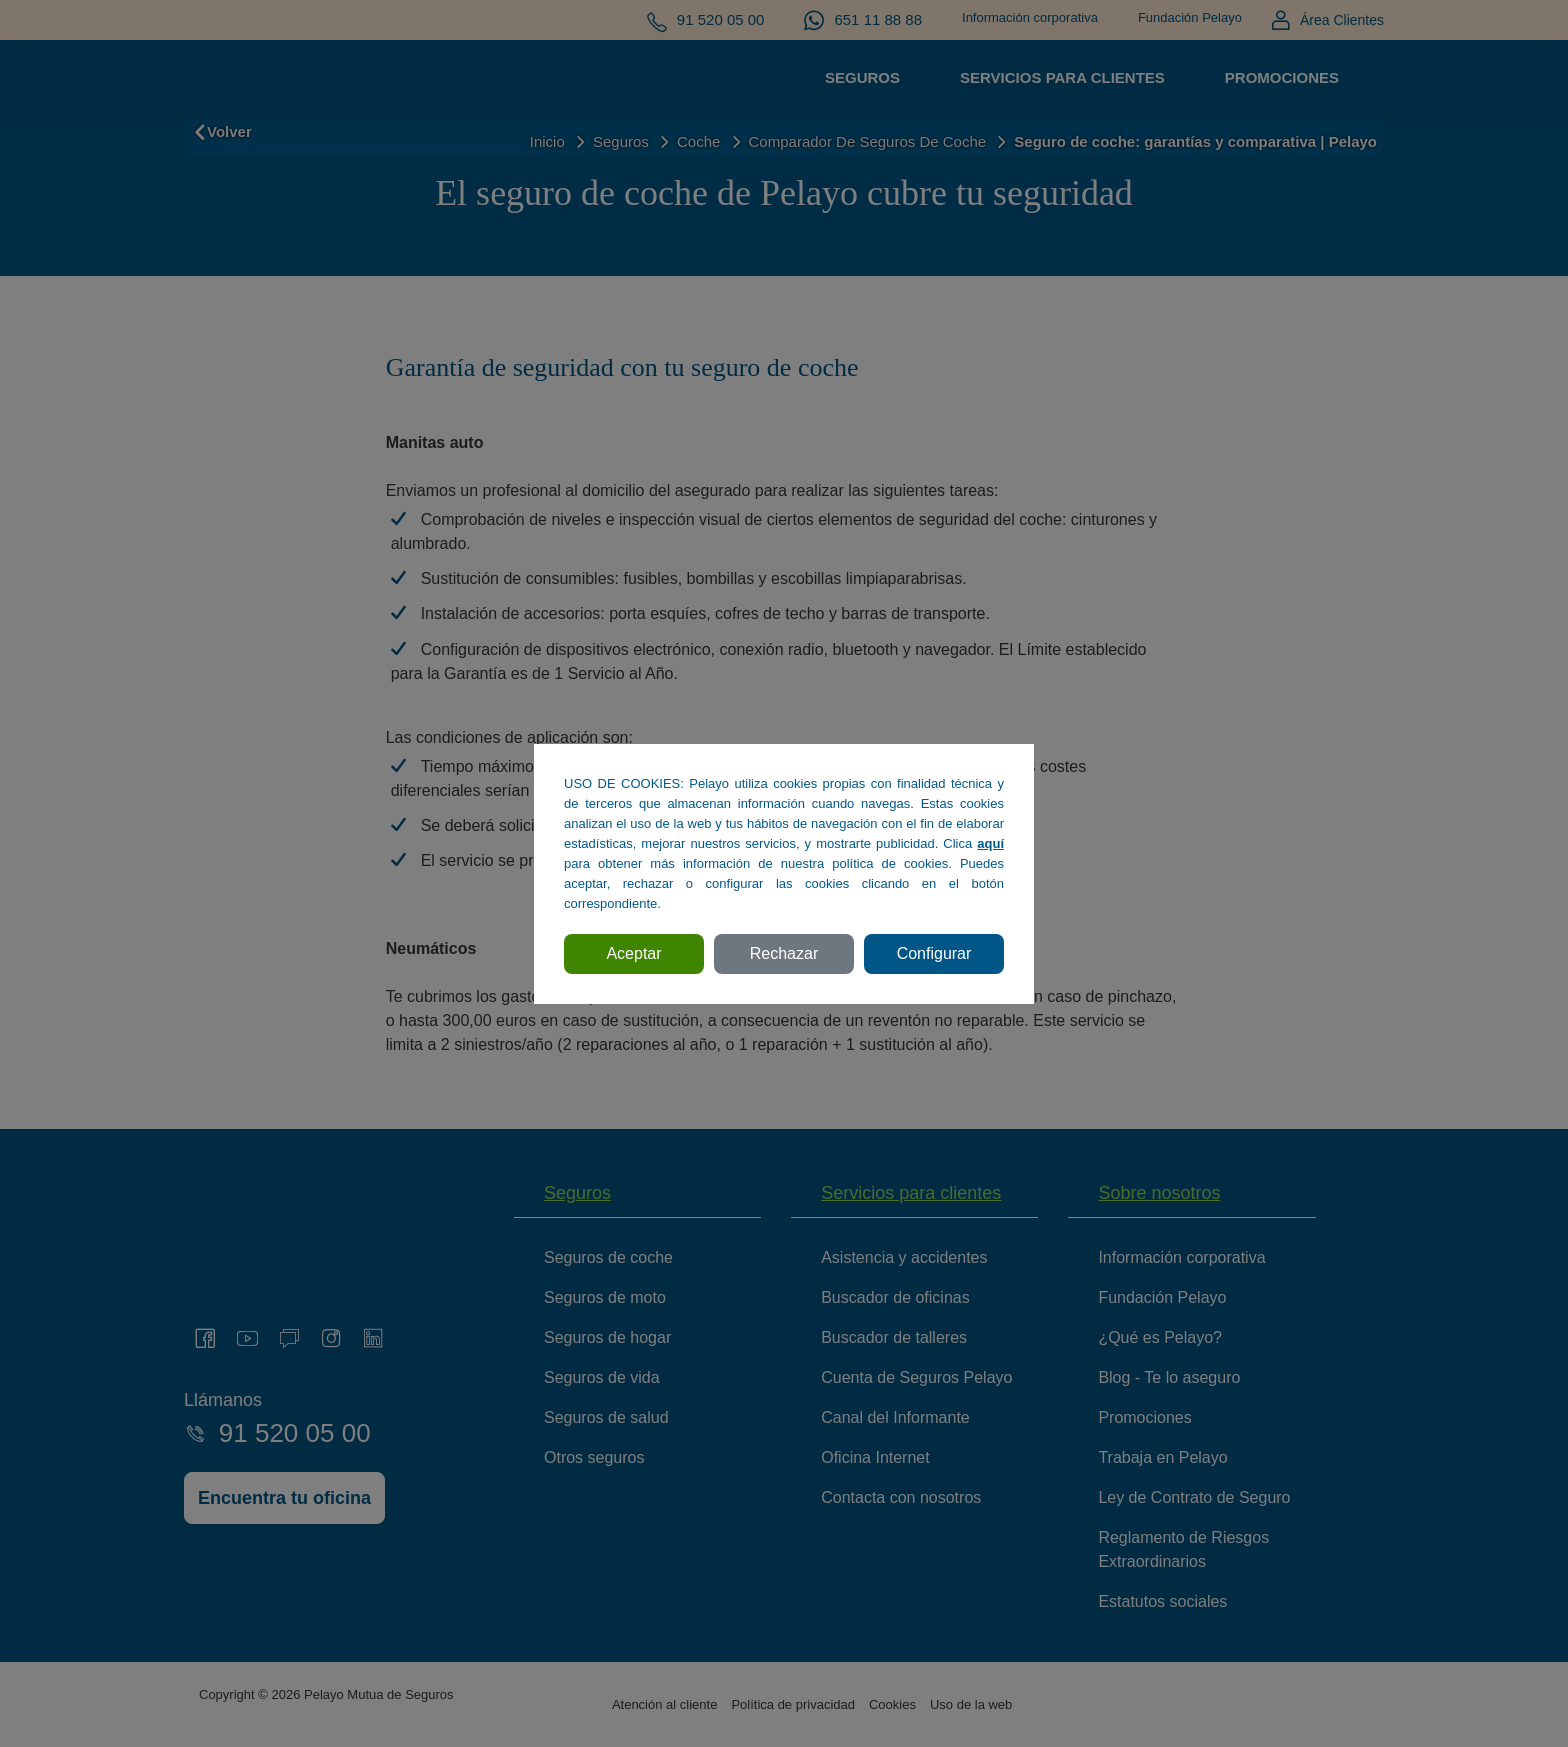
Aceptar (633, 953)
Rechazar (784, 953)
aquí (990, 843)
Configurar (934, 953)
